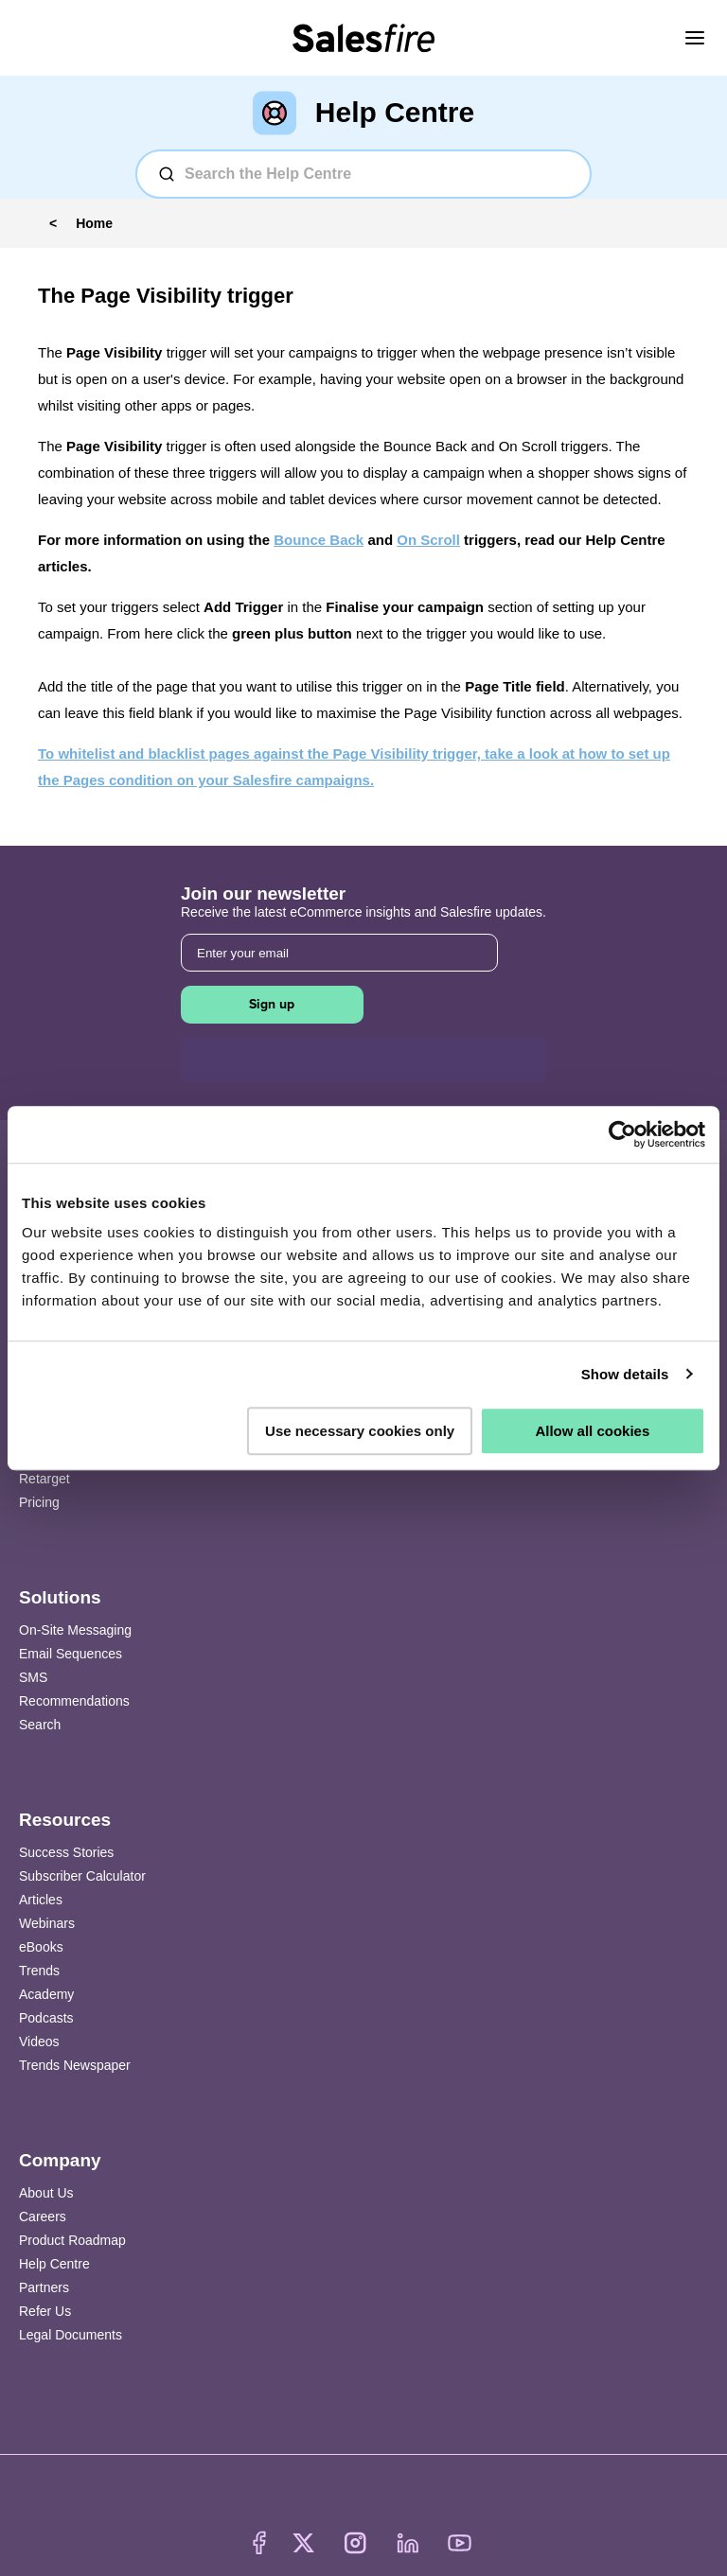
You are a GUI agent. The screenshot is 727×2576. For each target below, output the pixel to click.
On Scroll (428, 540)
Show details (625, 1374)
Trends (39, 1970)
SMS (33, 1677)
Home (94, 223)
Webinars (47, 1923)
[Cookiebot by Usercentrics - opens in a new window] (622, 1134)
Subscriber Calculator (82, 1876)
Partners (44, 2287)
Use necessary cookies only (359, 1431)
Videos (39, 2041)
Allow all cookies (592, 1431)
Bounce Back (319, 540)
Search (40, 1724)
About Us (46, 2192)
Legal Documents (70, 2334)
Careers (42, 2216)
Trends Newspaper (75, 2065)
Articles (40, 1899)
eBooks (41, 1946)
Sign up (271, 1004)
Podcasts (46, 2017)
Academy (46, 1994)
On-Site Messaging (75, 1630)
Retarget (44, 1478)
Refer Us (45, 2311)
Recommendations (74, 1701)
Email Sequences (70, 1653)
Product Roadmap (72, 2240)
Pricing (39, 1502)
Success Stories (66, 1852)
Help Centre (54, 2263)
